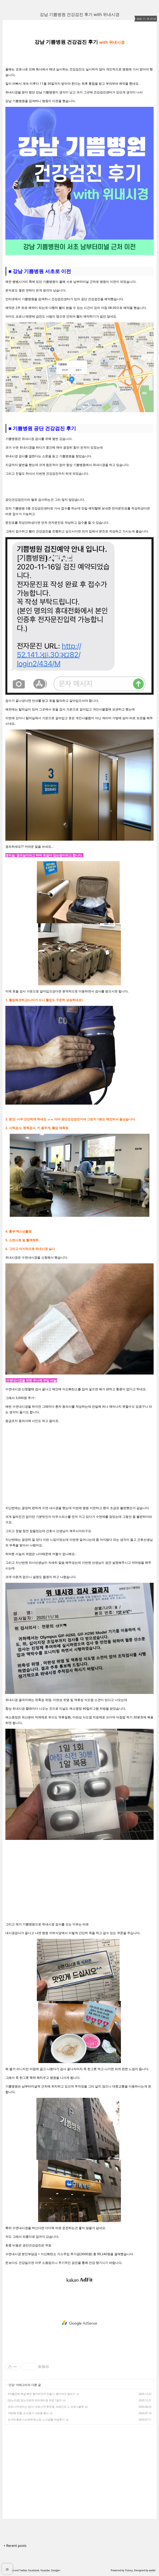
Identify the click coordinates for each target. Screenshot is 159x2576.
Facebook (33, 2570)
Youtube (45, 2570)
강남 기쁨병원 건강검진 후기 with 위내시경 (79, 14)
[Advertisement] (79, 1464)
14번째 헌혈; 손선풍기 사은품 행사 (28, 2413)
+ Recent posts (15, 2545)
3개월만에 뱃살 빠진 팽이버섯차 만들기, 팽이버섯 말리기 (41, 2394)
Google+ (56, 2570)
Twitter (23, 2570)
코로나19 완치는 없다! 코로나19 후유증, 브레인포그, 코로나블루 (46, 2407)
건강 (11, 2385)
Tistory (129, 2570)
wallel (152, 2570)
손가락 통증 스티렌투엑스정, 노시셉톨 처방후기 (36, 2419)
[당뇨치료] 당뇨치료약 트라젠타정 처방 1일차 (35, 2400)
